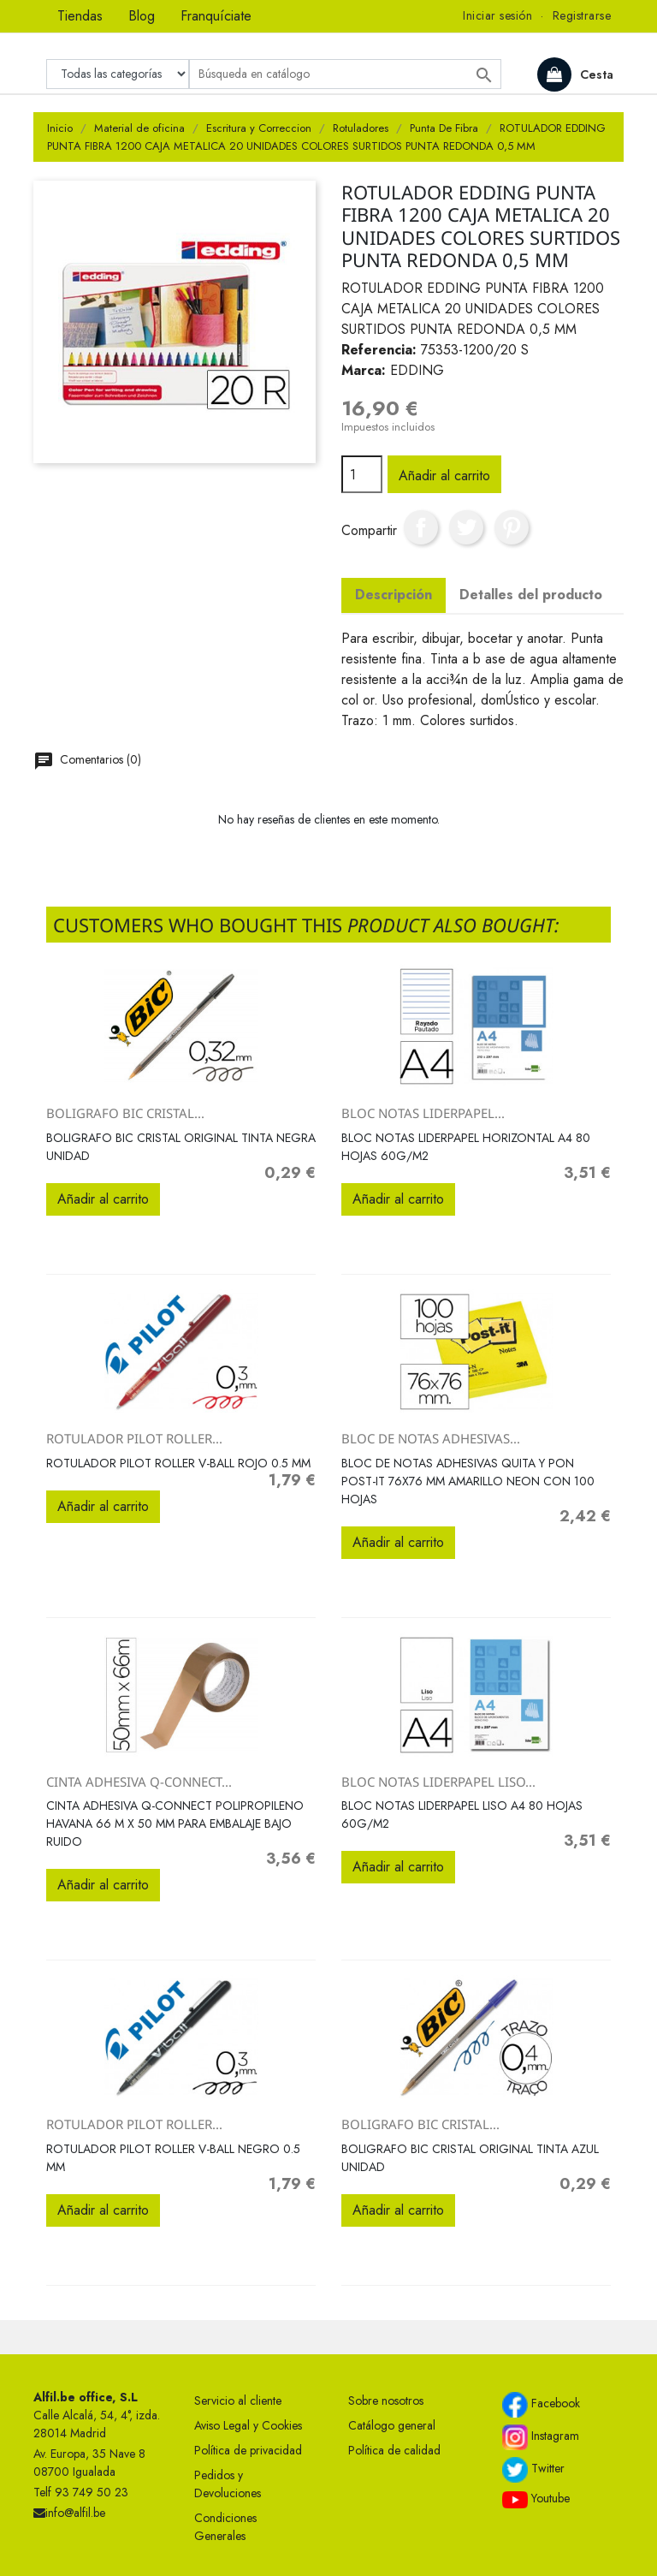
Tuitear (466, 527)
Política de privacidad (248, 2450)
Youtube (536, 2499)
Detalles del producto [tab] (530, 594)
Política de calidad (394, 2450)
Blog (141, 16)
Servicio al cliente (237, 2400)
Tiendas (80, 16)
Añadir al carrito (444, 475)
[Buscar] (345, 74)
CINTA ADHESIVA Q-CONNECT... (139, 1781)
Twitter (533, 2470)
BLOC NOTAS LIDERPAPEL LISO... (438, 1781)
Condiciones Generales (225, 2526)
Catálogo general (391, 2425)
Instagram (540, 2437)
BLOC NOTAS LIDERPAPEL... (423, 1112)
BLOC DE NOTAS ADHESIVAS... (430, 1438)
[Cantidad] (361, 474)
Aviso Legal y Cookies (248, 2425)
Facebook (541, 2405)
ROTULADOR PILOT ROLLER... (134, 1438)
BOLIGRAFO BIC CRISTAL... (125, 1112)
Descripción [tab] (393, 594)
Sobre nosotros (385, 2400)
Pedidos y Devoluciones (227, 2484)
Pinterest (511, 527)
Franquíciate (216, 16)
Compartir (421, 527)
